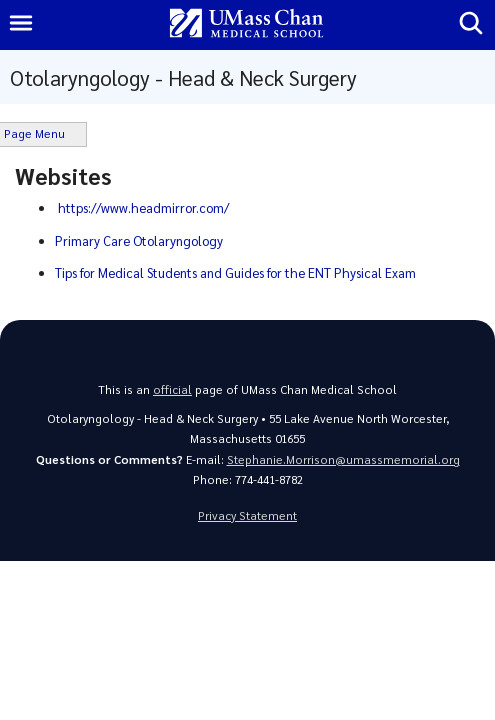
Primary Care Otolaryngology (139, 240)
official (172, 389)
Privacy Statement (247, 515)
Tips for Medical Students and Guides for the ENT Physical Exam (235, 272)
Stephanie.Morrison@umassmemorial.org (343, 459)
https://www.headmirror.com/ (143, 207)
